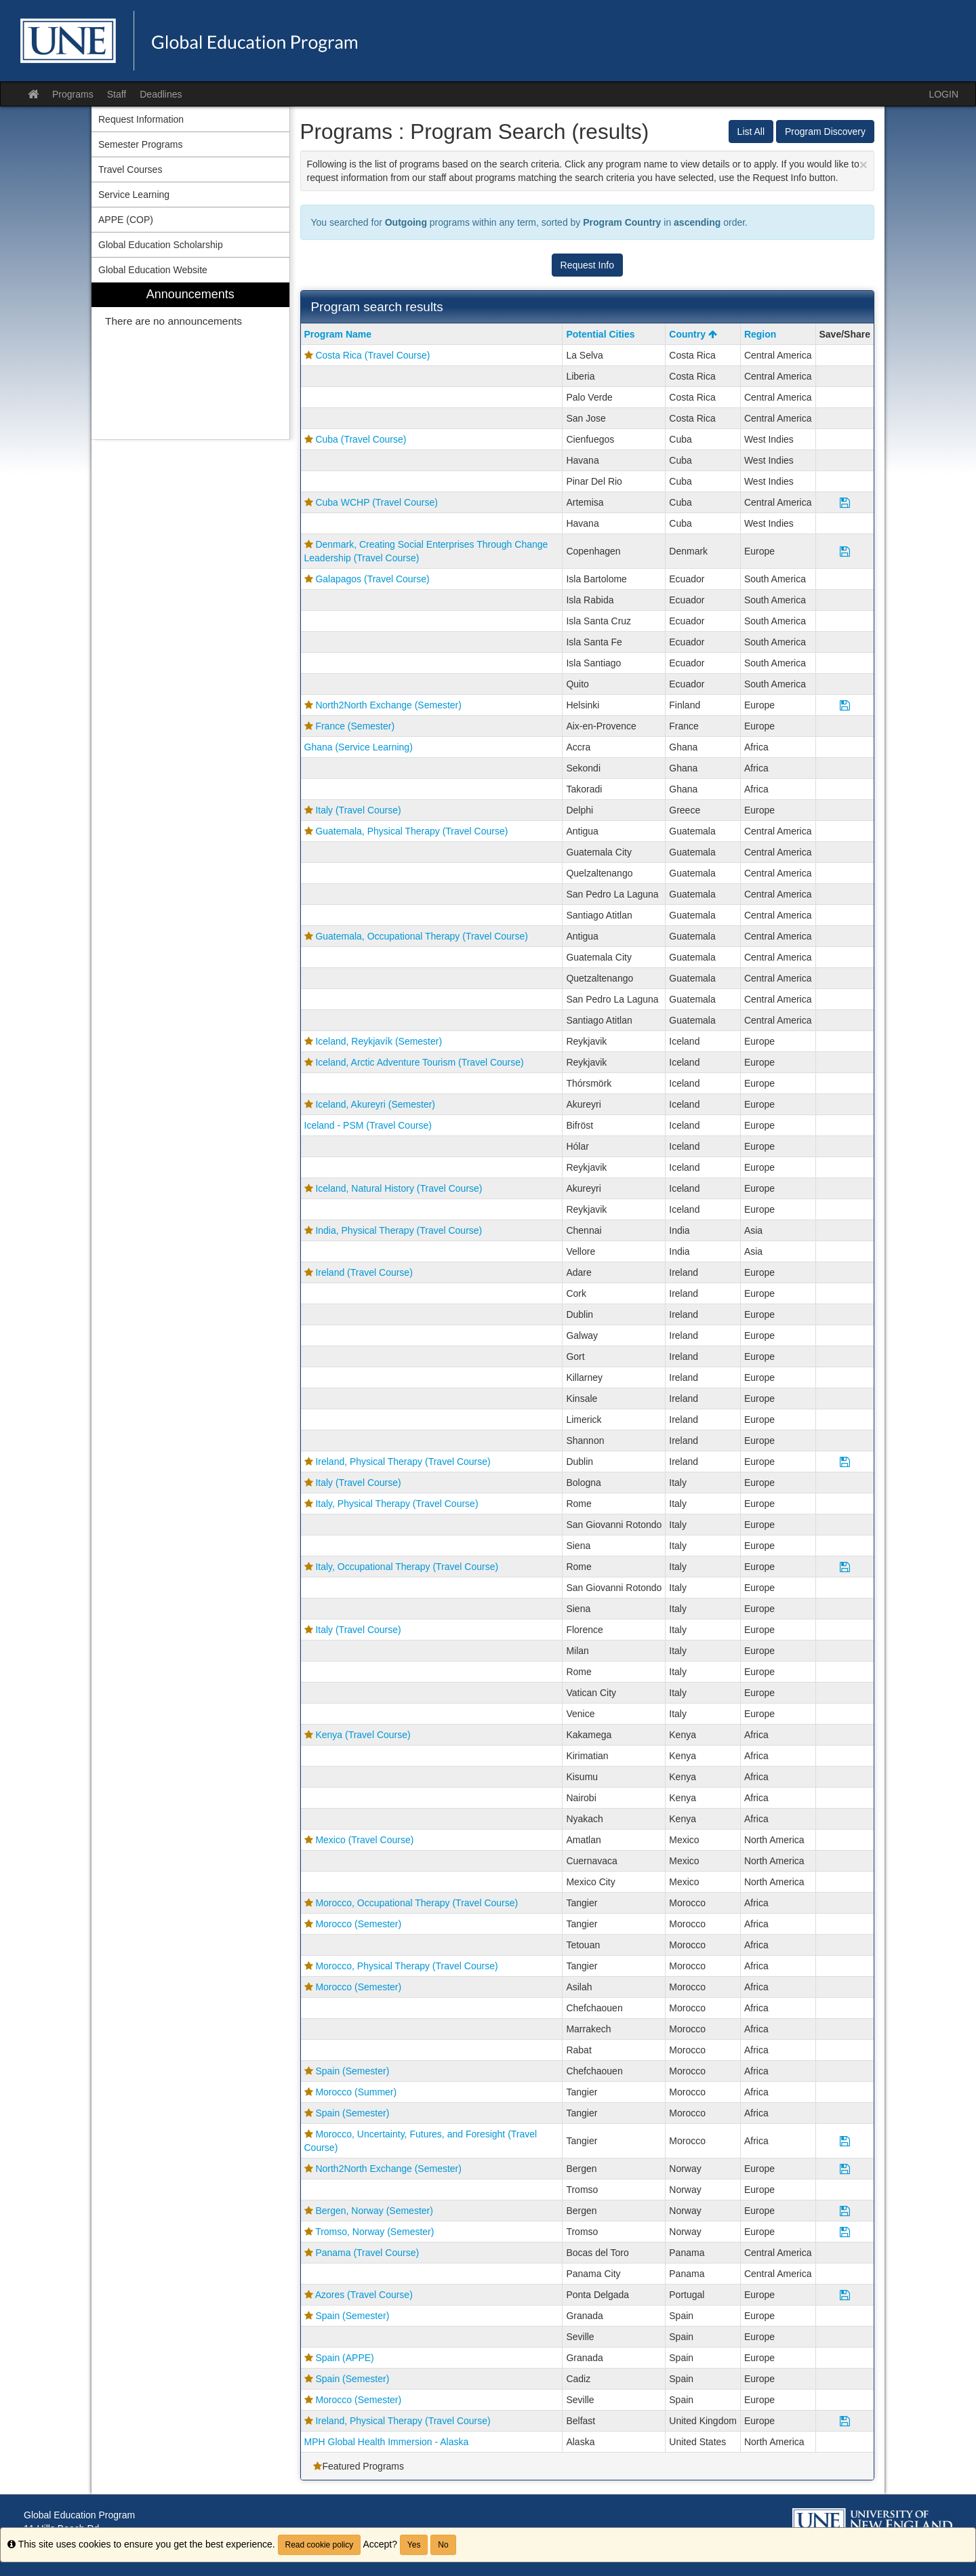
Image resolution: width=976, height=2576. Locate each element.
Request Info (587, 265)
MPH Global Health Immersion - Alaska (386, 2441)
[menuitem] (190, 361)
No (443, 2545)
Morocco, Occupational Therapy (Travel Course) (416, 1902)
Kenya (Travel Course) (362, 1734)
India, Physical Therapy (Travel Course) (398, 1230)
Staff (117, 94)
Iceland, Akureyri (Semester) (375, 1104)
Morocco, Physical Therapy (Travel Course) (406, 1965)
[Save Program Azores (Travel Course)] (845, 2294)
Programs (73, 94)
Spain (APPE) (344, 2357)
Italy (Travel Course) (358, 810)
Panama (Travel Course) (367, 2252)
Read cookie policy (319, 2545)
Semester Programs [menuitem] (140, 144)
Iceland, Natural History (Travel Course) (398, 1188)
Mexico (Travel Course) (364, 1839)
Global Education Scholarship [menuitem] (160, 244)
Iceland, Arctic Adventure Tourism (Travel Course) (419, 1062)
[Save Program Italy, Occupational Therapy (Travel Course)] (845, 1566)
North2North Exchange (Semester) (388, 705)
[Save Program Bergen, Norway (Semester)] (845, 2210)
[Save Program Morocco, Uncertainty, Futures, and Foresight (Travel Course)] (845, 2140)
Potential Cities (600, 334)
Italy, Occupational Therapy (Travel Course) (406, 1566)
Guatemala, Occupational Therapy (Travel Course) (421, 936)
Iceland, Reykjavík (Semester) (378, 1041)
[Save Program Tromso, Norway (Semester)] (845, 2231)
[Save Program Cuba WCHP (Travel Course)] (845, 502)
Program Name (338, 334)
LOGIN (943, 94)
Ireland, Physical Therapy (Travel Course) (402, 1461)
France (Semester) (354, 726)
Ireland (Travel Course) (363, 1272)
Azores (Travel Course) (364, 2294)
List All (751, 131)
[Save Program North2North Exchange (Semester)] (845, 705)
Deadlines (161, 94)
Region (760, 334)
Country (693, 334)
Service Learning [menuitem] (133, 194)
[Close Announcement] (863, 164)
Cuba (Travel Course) (360, 439)
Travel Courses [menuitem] (130, 169)
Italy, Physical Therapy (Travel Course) (396, 1503)
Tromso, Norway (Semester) (374, 2231)
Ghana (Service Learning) (358, 747)
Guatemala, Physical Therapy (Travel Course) (411, 831)
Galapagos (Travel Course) (372, 578)
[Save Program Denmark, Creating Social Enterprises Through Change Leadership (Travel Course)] (845, 551)
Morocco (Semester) (358, 1923)
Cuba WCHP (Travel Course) (376, 502)
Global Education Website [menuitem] (152, 269)
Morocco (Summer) (355, 2092)
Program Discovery (825, 131)
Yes (414, 2545)
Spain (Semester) (352, 2071)
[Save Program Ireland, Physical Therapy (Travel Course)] (845, 1461)
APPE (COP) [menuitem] (125, 219)
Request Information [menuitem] (141, 119)
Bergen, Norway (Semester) (374, 2210)
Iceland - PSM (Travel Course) (368, 1125)
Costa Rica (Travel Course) (372, 355)
